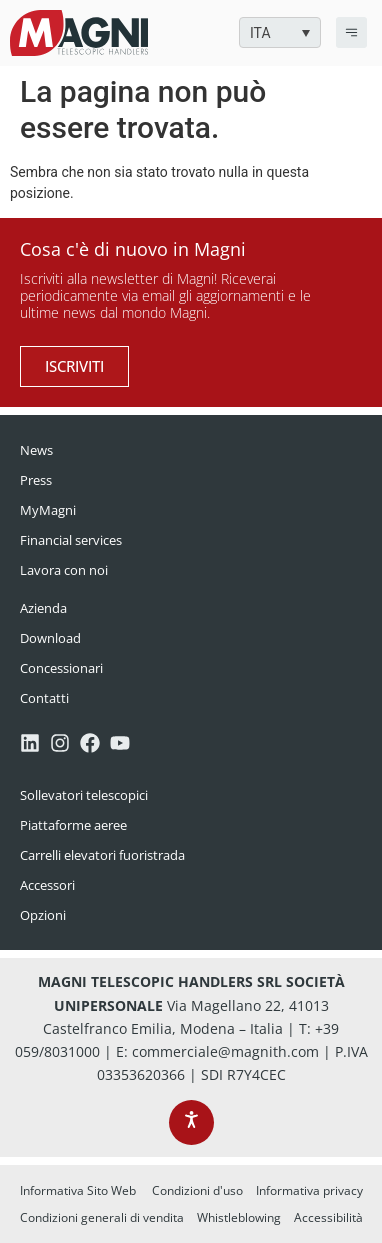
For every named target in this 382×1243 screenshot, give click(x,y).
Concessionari (61, 668)
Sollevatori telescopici (84, 795)
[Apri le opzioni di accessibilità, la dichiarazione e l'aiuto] (191, 1122)
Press (36, 480)
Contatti (44, 698)
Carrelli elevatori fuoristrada (102, 855)
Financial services (71, 540)
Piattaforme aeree (73, 825)
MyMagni (48, 510)
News (36, 450)
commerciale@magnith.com (225, 1051)
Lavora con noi (64, 570)
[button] (280, 32)
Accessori (47, 885)
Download (50, 638)
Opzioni (43, 915)
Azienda (43, 608)
